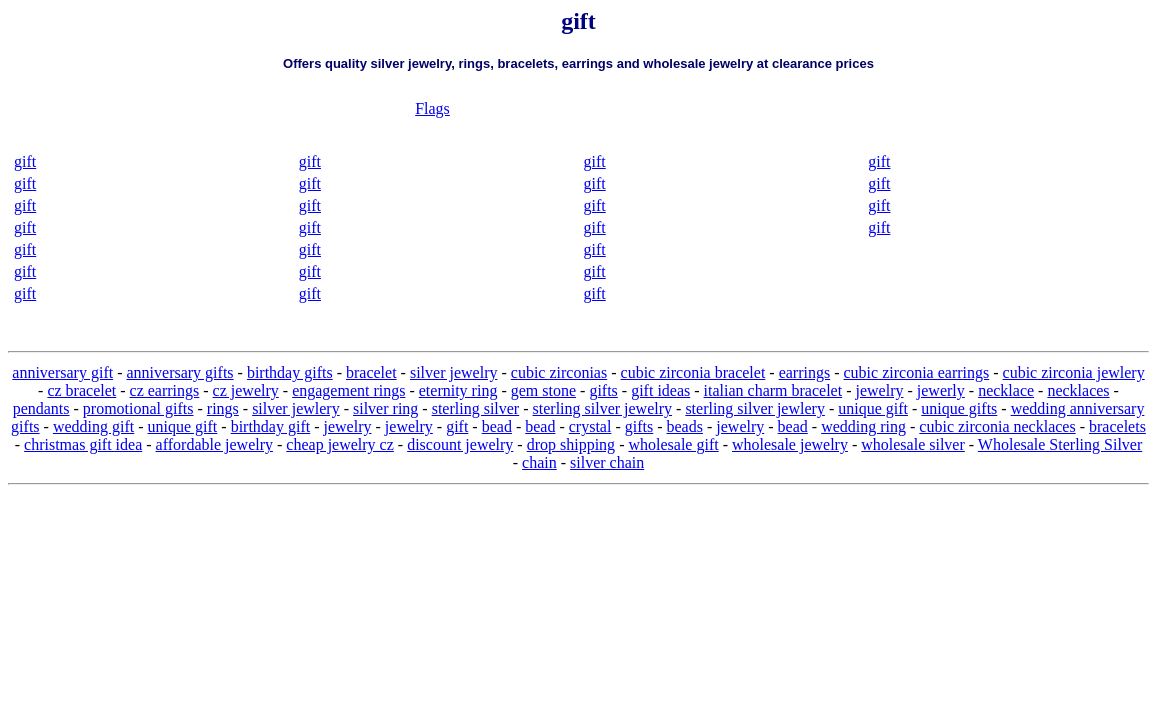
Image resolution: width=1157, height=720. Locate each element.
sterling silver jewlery (755, 408)
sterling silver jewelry (603, 408)
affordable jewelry (214, 444)
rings (223, 408)
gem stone (543, 390)
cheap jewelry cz (339, 444)
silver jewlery (296, 408)
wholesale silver (913, 444)
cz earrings (165, 390)
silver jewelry (454, 372)
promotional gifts (138, 408)
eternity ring (458, 390)
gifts (603, 390)
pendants (41, 408)
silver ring (385, 408)
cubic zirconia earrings (917, 372)
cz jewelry (246, 390)
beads (685, 426)
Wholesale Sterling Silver (1060, 444)
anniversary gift (62, 372)
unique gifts (959, 408)
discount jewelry (460, 444)
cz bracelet (81, 390)
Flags (432, 108)
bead (497, 426)
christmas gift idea (83, 444)
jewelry (880, 390)
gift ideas (660, 390)
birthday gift (271, 426)
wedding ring (863, 426)
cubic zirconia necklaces (997, 426)
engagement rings (348, 390)
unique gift (873, 408)
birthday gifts (290, 372)
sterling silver (476, 408)
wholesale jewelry (790, 444)
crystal (590, 426)
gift (25, 161)
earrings (805, 372)
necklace (1006, 390)
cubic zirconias (559, 372)
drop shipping (571, 444)
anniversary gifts (179, 372)
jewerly (941, 390)
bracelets (1117, 426)
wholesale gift (673, 444)
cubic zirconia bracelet (693, 372)
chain (539, 462)
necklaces (1078, 390)
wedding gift (93, 426)
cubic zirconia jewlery (1074, 372)
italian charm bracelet (773, 390)
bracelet (371, 372)
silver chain (607, 462)
